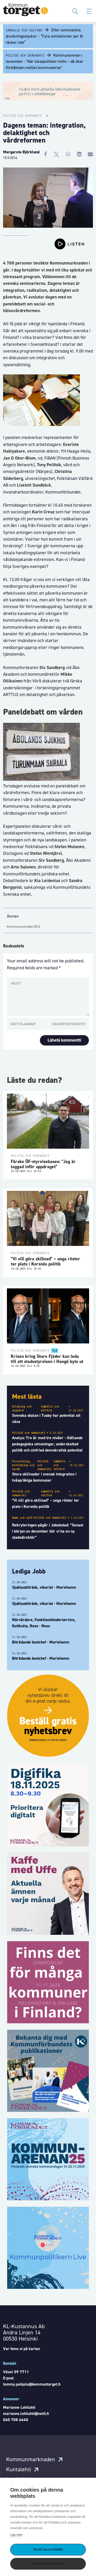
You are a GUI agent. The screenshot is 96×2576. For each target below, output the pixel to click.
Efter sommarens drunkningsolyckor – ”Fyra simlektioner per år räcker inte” (44, 36)
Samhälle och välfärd (50, 1408)
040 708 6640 (15, 2419)
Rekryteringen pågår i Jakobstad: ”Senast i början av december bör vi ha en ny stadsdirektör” (47, 1531)
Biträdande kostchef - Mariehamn (40, 1642)
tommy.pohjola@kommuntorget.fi (31, 2384)
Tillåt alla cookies (48, 2549)
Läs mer (16, 2535)
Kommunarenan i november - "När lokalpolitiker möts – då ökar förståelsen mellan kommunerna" (44, 61)
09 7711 (21, 2372)
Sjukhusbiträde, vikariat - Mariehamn (44, 1587)
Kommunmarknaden (30, 2459)
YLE (55, 1350)
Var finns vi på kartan (21, 2348)
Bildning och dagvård (21, 1408)
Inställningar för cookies (48, 2563)
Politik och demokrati (23, 116)
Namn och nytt (22, 1517)
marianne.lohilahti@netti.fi (26, 2413)
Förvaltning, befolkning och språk (23, 1465)
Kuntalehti (18, 2469)
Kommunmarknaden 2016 (23, 927)
